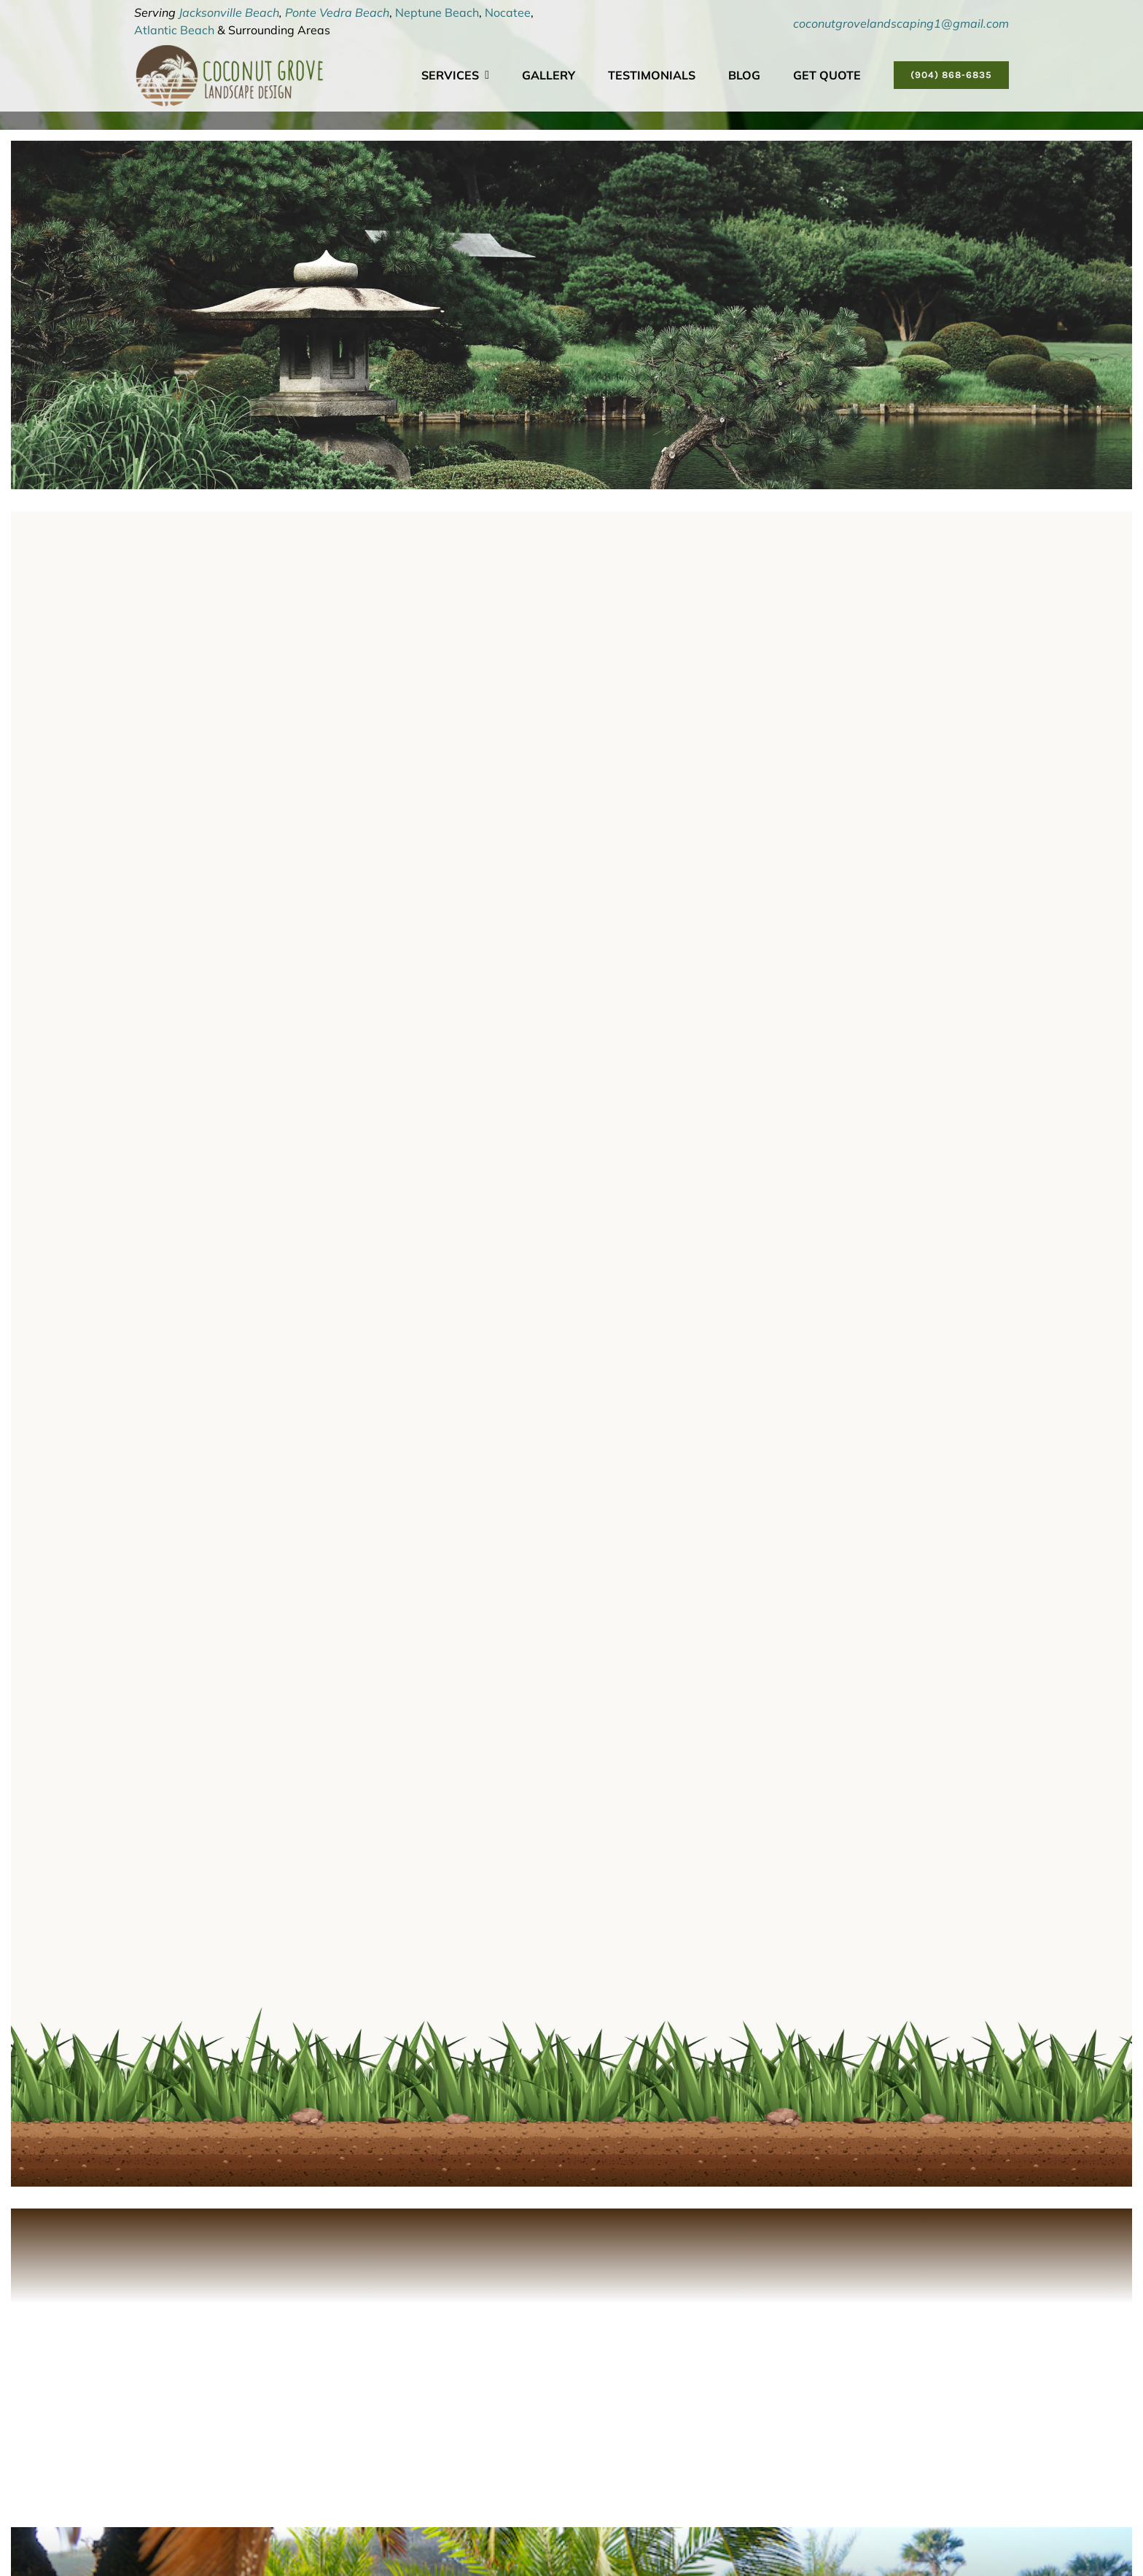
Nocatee (508, 12)
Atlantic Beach (174, 30)
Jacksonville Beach (229, 12)
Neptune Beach (437, 12)
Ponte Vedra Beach (337, 12)
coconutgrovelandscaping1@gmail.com (901, 23)
